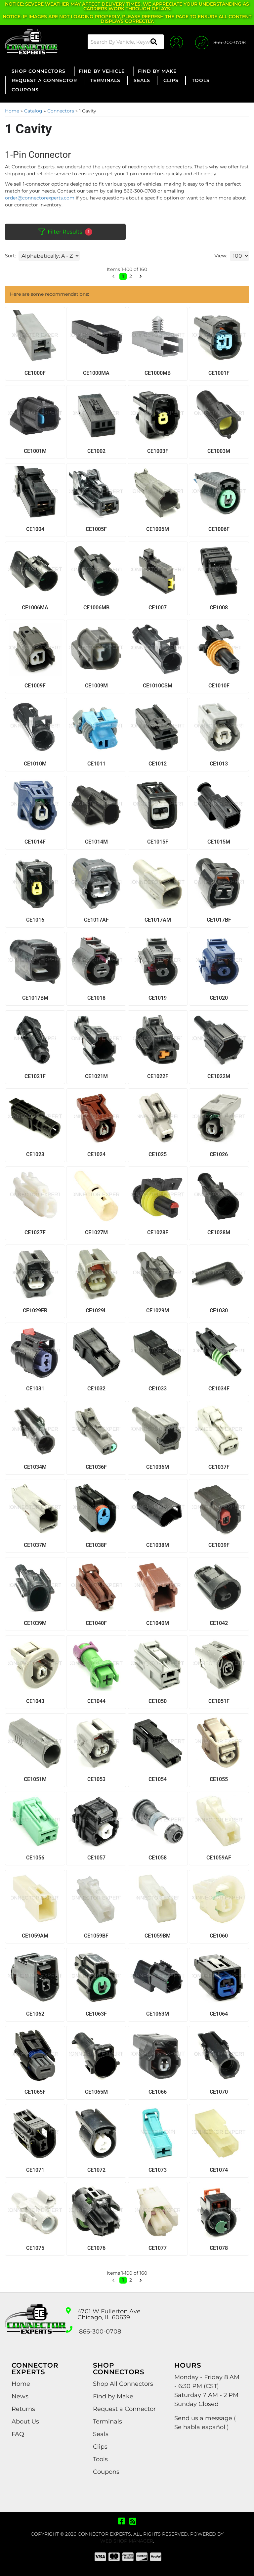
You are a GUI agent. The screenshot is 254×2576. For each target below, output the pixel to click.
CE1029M (157, 1310)
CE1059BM (158, 1936)
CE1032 (96, 1388)
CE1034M (35, 1467)
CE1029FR (35, 1310)
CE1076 (96, 2248)
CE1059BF (96, 1936)
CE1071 (35, 2170)
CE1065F (35, 2092)
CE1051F (219, 1701)
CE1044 (96, 1701)
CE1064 (219, 2014)
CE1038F (96, 1545)
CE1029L (96, 1310)
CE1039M (35, 1623)
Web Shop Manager (126, 2541)
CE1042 (219, 1623)
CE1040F (96, 1623)
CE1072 (96, 2170)
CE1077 (157, 2248)
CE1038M (157, 1545)
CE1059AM (35, 1936)
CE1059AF (218, 1858)
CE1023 (35, 1154)
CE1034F (219, 1388)
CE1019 (157, 998)
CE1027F (35, 1232)
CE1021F (35, 1076)
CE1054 (157, 1779)
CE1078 (219, 2248)
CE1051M (35, 1779)
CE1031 (35, 1388)
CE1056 (35, 1858)
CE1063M (157, 2014)
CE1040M (157, 1623)
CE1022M (218, 1076)
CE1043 (35, 1701)
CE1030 (219, 1310)
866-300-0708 (100, 2331)
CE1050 (157, 1701)
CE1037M (35, 1545)
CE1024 (96, 1154)
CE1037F (219, 1467)
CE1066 (157, 2092)
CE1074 (219, 2170)
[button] (113, 2280)
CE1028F (157, 1232)
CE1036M (157, 1467)
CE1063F (96, 2014)
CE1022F (157, 1076)
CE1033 (157, 1388)
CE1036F (96, 1467)
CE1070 (219, 2092)
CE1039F (219, 1545)
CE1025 (157, 1154)
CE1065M (96, 2092)
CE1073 (157, 2170)
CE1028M (218, 1232)
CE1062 (35, 2014)
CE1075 (35, 2248)
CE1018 (96, 998)
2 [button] (130, 2280)
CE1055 (219, 1779)
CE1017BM (35, 998)
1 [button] (123, 2280)
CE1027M (96, 1232)
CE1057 (96, 1858)
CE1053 (96, 1779)
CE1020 (219, 998)
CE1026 (219, 1154)
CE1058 (157, 1858)
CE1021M (96, 1076)
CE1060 (219, 1936)
